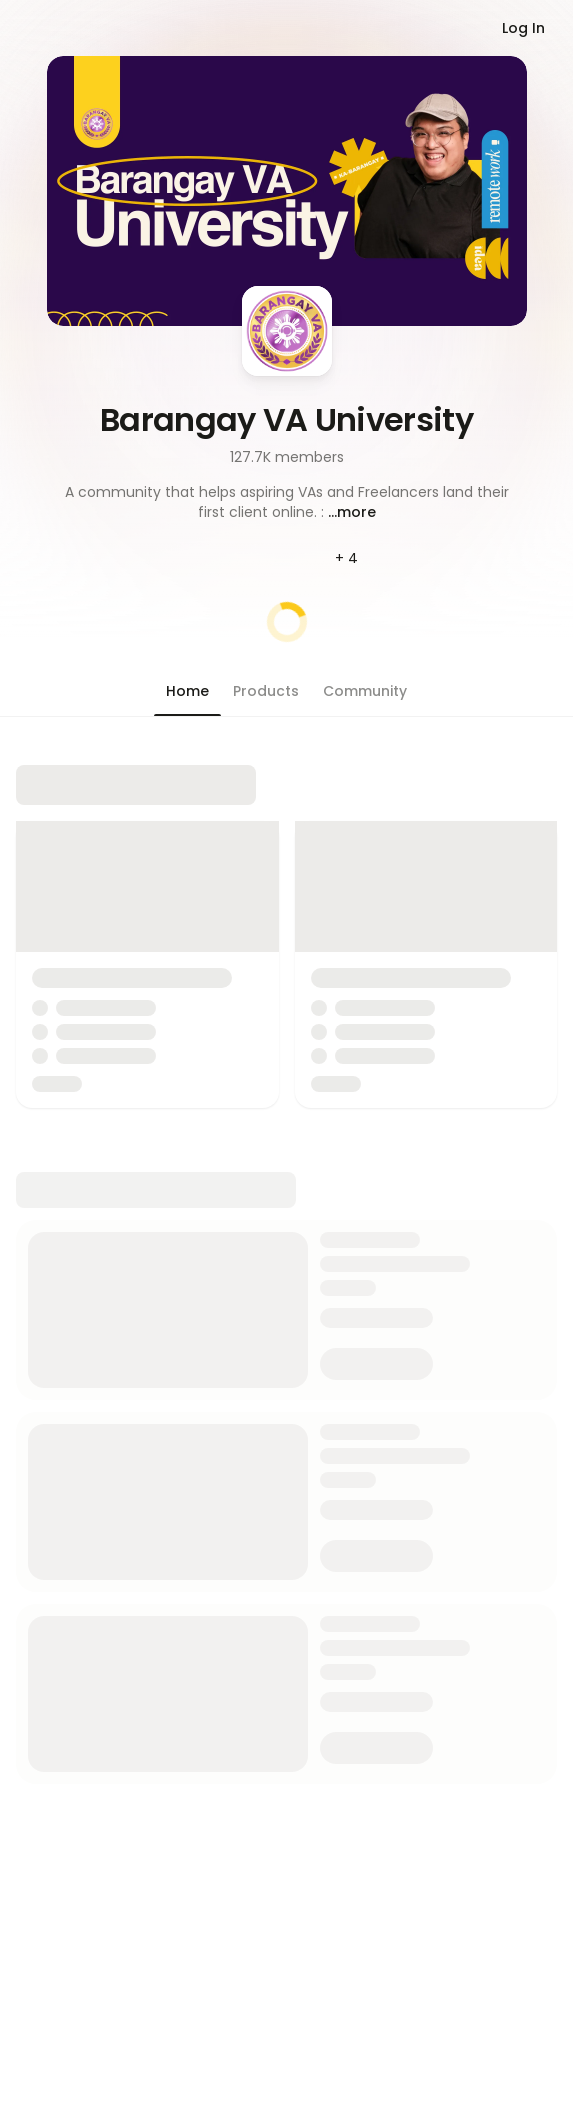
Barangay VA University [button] (286, 419)
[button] (287, 502)
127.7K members (287, 457)
